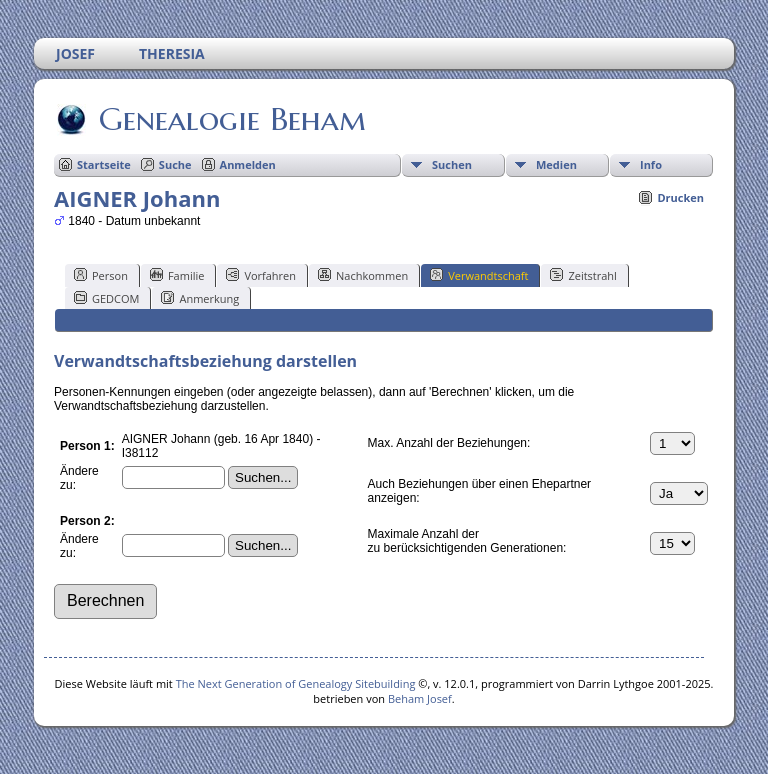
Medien (556, 164)
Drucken (680, 197)
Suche (175, 164)
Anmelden (248, 164)
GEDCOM (106, 298)
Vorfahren (261, 275)
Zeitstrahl (583, 275)
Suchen (452, 164)
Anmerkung (200, 298)
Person (101, 275)
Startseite (104, 164)
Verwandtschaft (479, 275)
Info (651, 164)
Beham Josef (420, 698)
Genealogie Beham (231, 119)
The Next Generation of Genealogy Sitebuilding (296, 683)
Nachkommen (363, 275)
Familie (177, 275)
